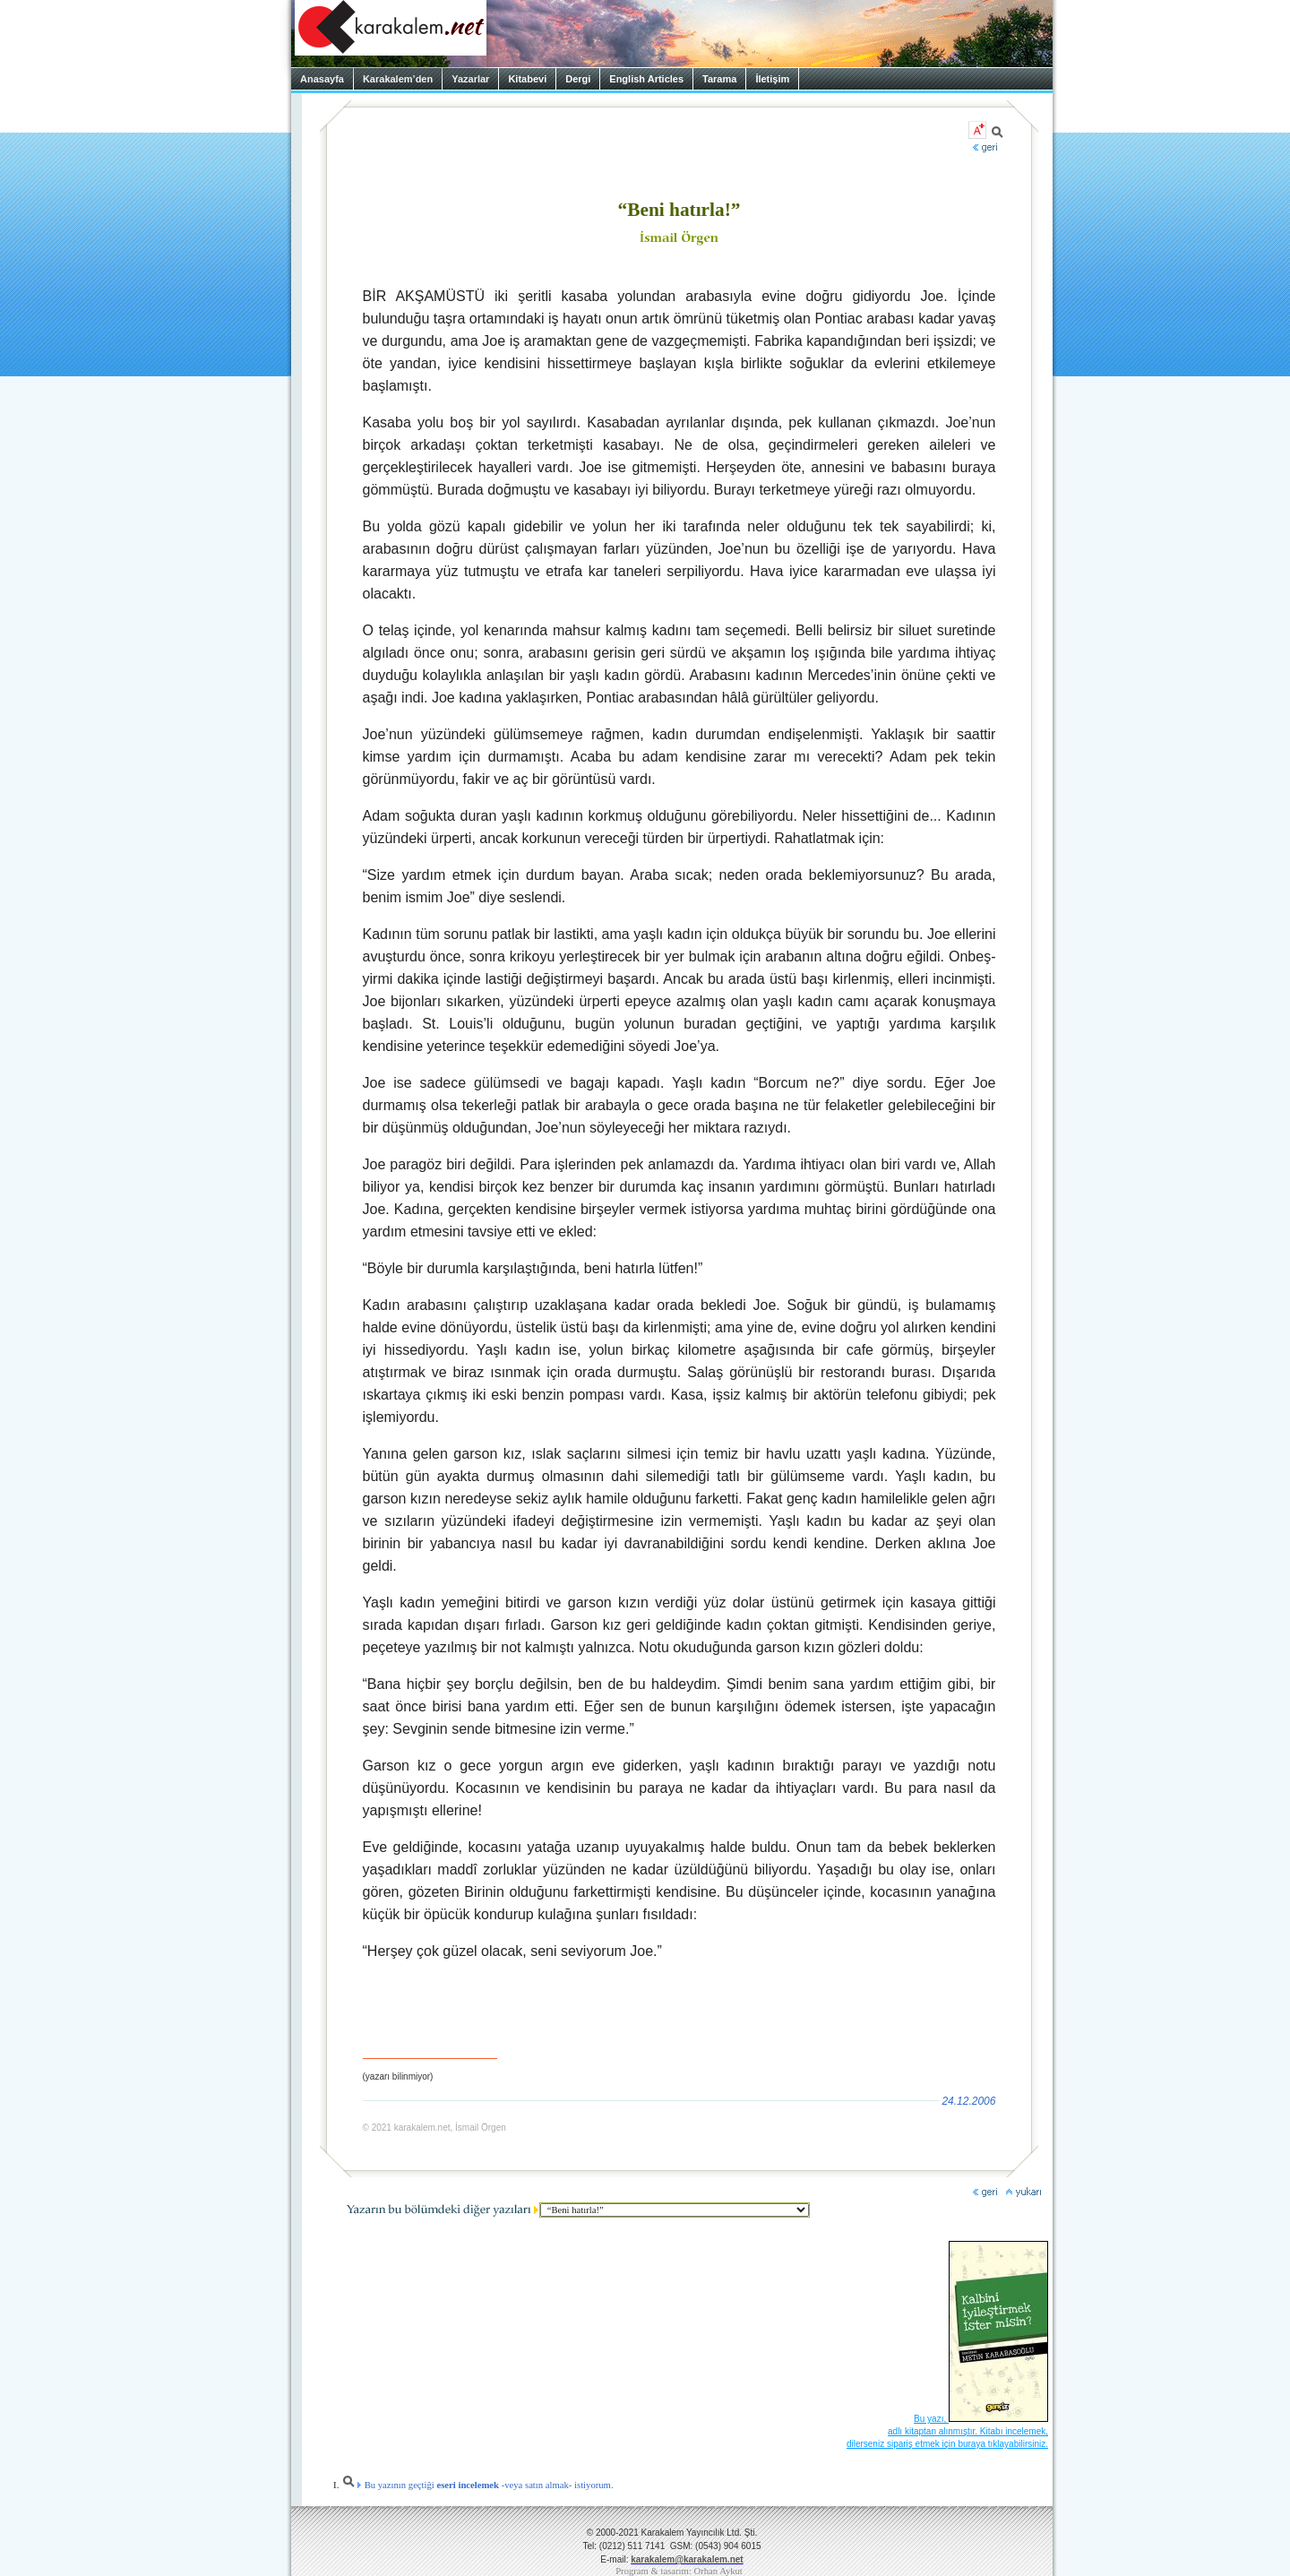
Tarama (719, 78)
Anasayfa (322, 78)
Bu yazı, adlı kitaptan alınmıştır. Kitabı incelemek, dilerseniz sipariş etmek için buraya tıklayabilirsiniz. (947, 2431)
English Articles (646, 78)
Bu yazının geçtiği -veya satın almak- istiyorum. (477, 2485)
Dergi (577, 78)
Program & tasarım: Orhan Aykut (679, 2571)
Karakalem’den (398, 78)
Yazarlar (470, 78)
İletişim (772, 78)
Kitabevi (527, 78)
